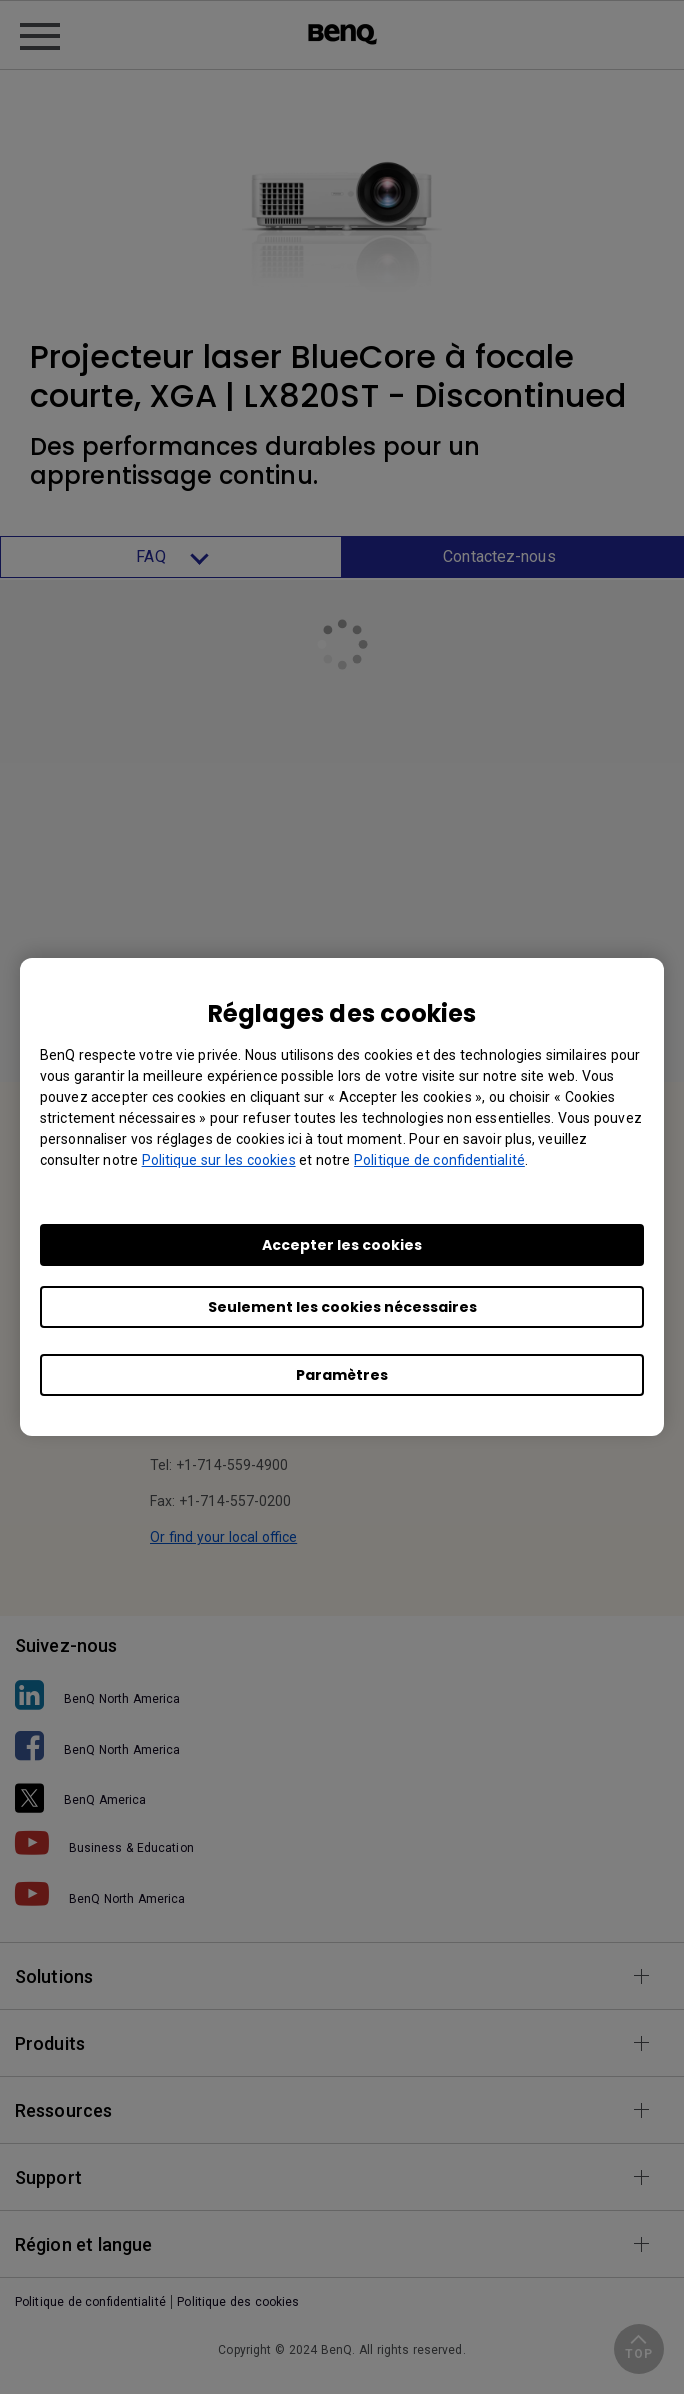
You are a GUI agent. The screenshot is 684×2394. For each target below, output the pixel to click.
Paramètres (342, 1375)
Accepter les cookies (342, 1245)
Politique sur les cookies (219, 1160)
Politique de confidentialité (439, 1160)
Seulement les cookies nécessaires (342, 1307)
